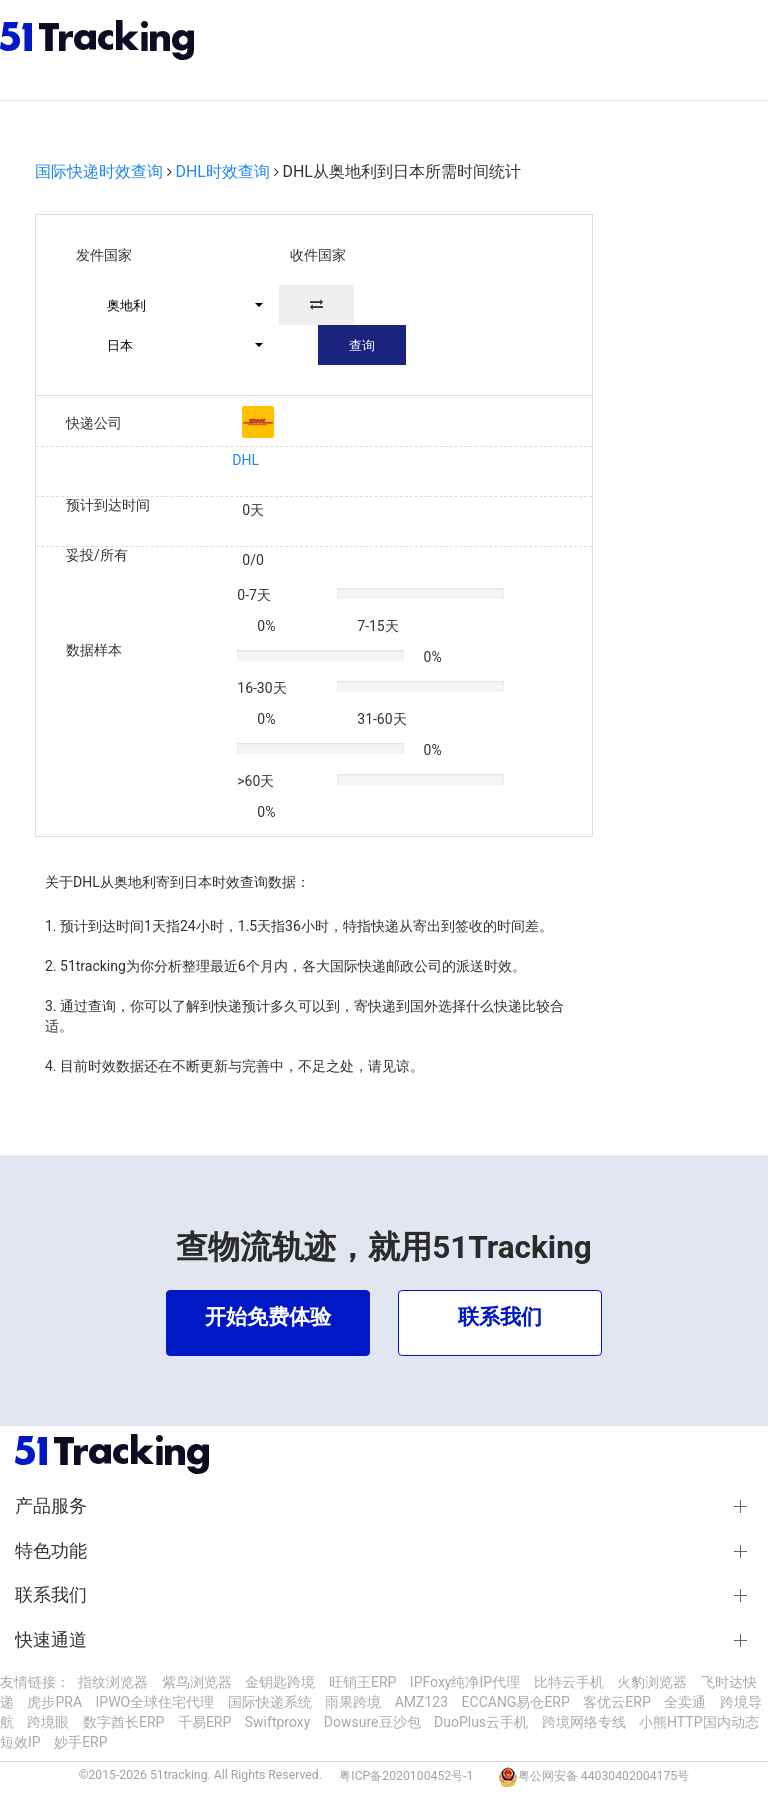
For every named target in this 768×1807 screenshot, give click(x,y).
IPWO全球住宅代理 (155, 1702)
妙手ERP (80, 1742)
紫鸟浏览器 (197, 1682)
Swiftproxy (278, 1722)
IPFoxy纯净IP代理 (465, 1682)
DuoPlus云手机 (481, 1722)
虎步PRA (54, 1702)
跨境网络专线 (584, 1722)
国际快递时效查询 (99, 171)
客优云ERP (616, 1702)
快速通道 (51, 1640)
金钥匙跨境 (280, 1682)
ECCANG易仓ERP (516, 1702)
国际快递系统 (270, 1702)
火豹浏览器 (652, 1682)
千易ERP (204, 1722)
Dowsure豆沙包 (372, 1722)
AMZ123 (421, 1702)
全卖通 (685, 1702)
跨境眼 (48, 1722)
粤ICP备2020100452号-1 (406, 1776)
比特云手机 (569, 1682)
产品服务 (51, 1506)
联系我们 (51, 1595)
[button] (176, 305)
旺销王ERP (362, 1682)
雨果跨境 (353, 1702)
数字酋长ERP (123, 1722)
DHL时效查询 (222, 171)
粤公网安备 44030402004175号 (603, 1776)
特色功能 (51, 1551)
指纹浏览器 (113, 1682)
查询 (362, 345)
